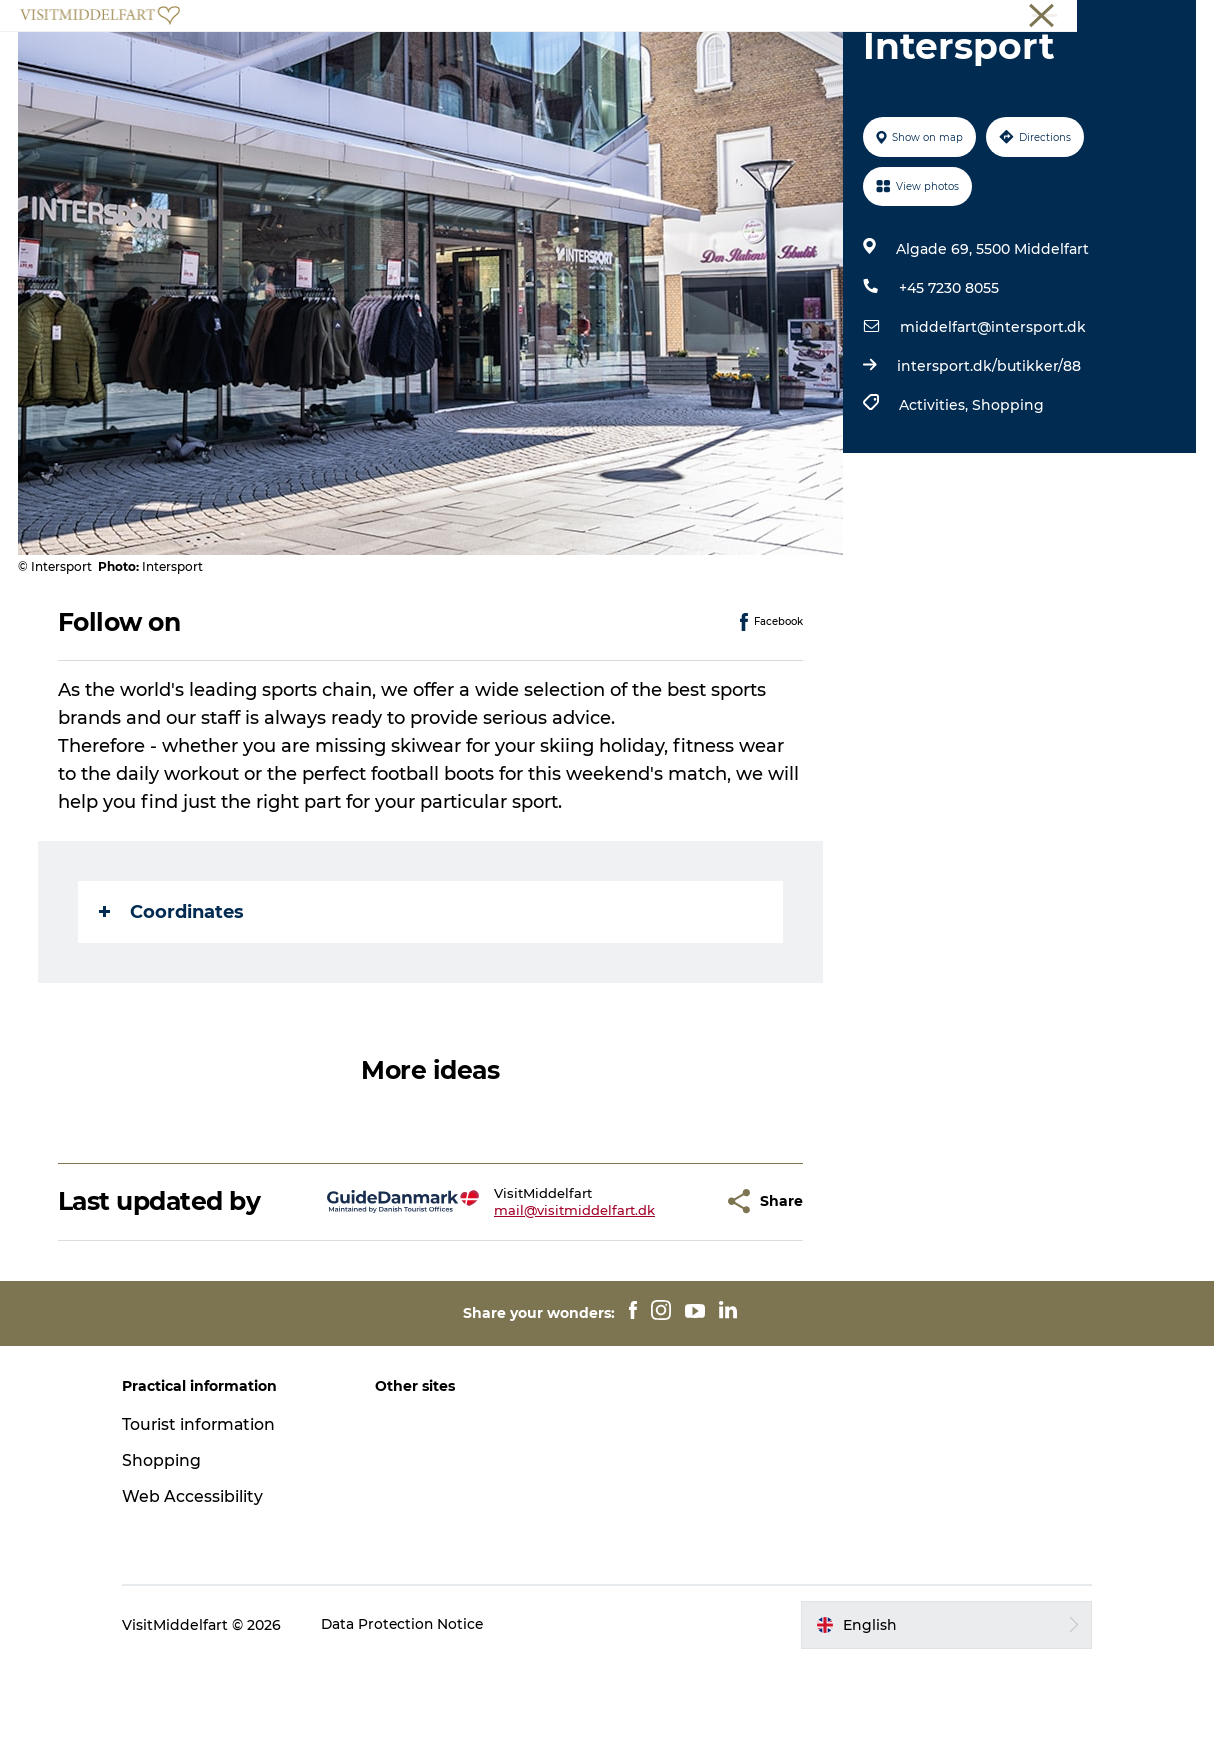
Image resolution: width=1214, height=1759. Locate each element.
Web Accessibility (205, 1591)
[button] (657, 1296)
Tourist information (213, 1519)
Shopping (1007, 500)
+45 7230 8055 (948, 383)
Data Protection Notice (417, 1720)
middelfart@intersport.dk (992, 422)
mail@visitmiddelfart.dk (525, 1305)
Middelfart (1163, 19)
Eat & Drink (487, 64)
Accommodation (624, 64)
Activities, (934, 500)
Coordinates (173, 1007)
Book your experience (882, 64)
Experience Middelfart (332, 64)
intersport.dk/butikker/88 (988, 461)
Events (744, 64)
